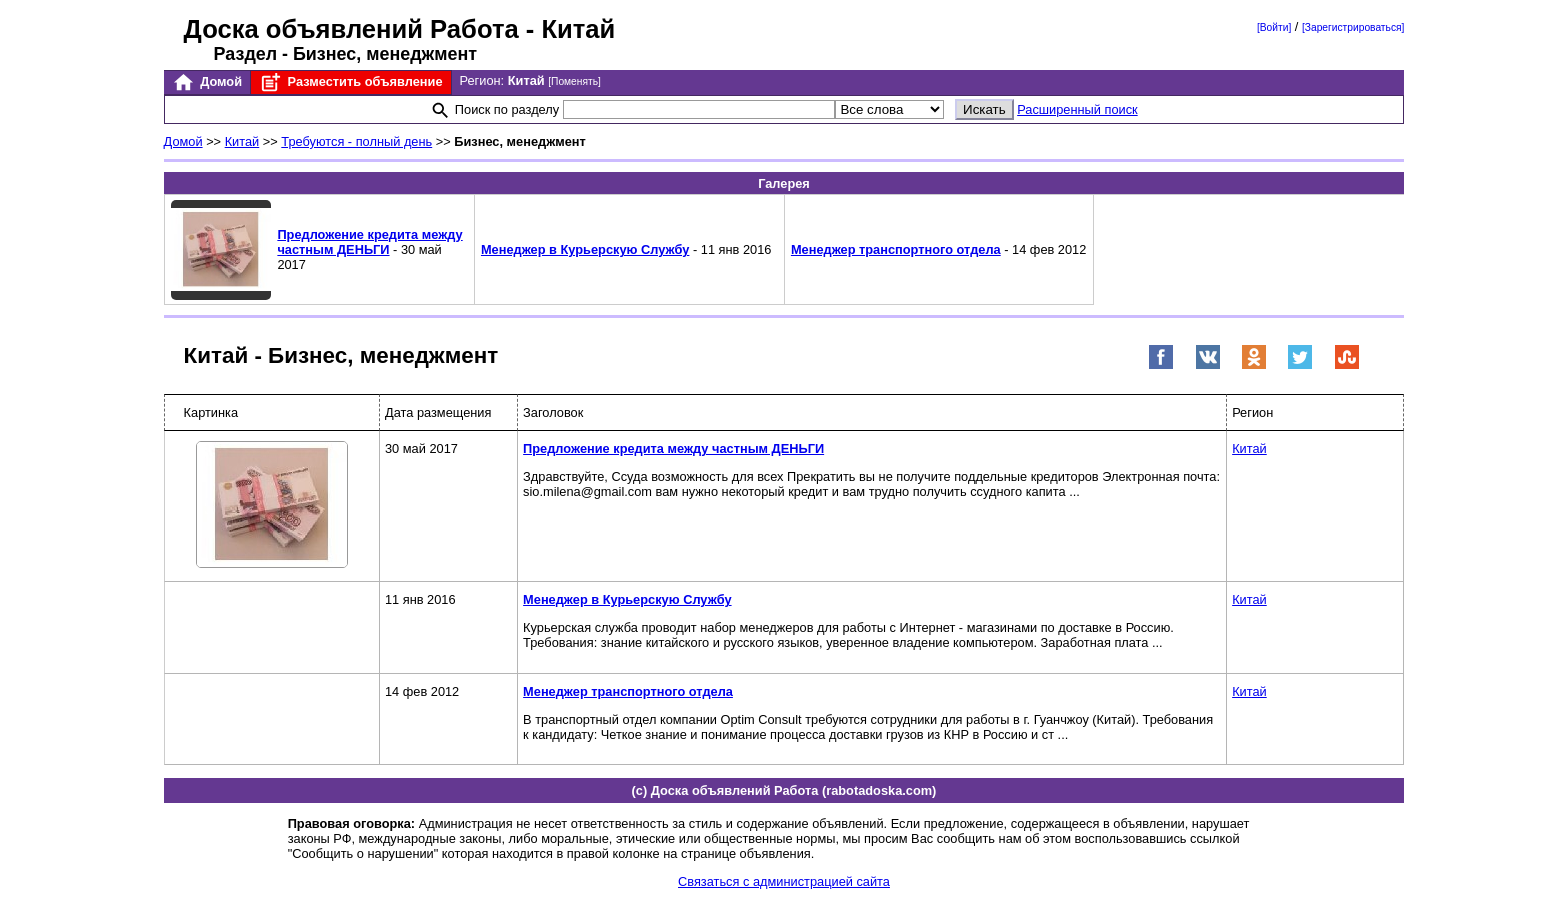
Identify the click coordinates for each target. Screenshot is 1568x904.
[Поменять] (574, 81)
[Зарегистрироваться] (1353, 27)
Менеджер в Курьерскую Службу (585, 249)
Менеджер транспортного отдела (896, 249)
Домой (207, 82)
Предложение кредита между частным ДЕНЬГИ (369, 242)
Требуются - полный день (356, 141)
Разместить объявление (350, 82)
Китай (242, 141)
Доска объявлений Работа (351, 29)
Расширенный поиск (1077, 109)
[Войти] (1274, 27)
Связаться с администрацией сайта (784, 881)
